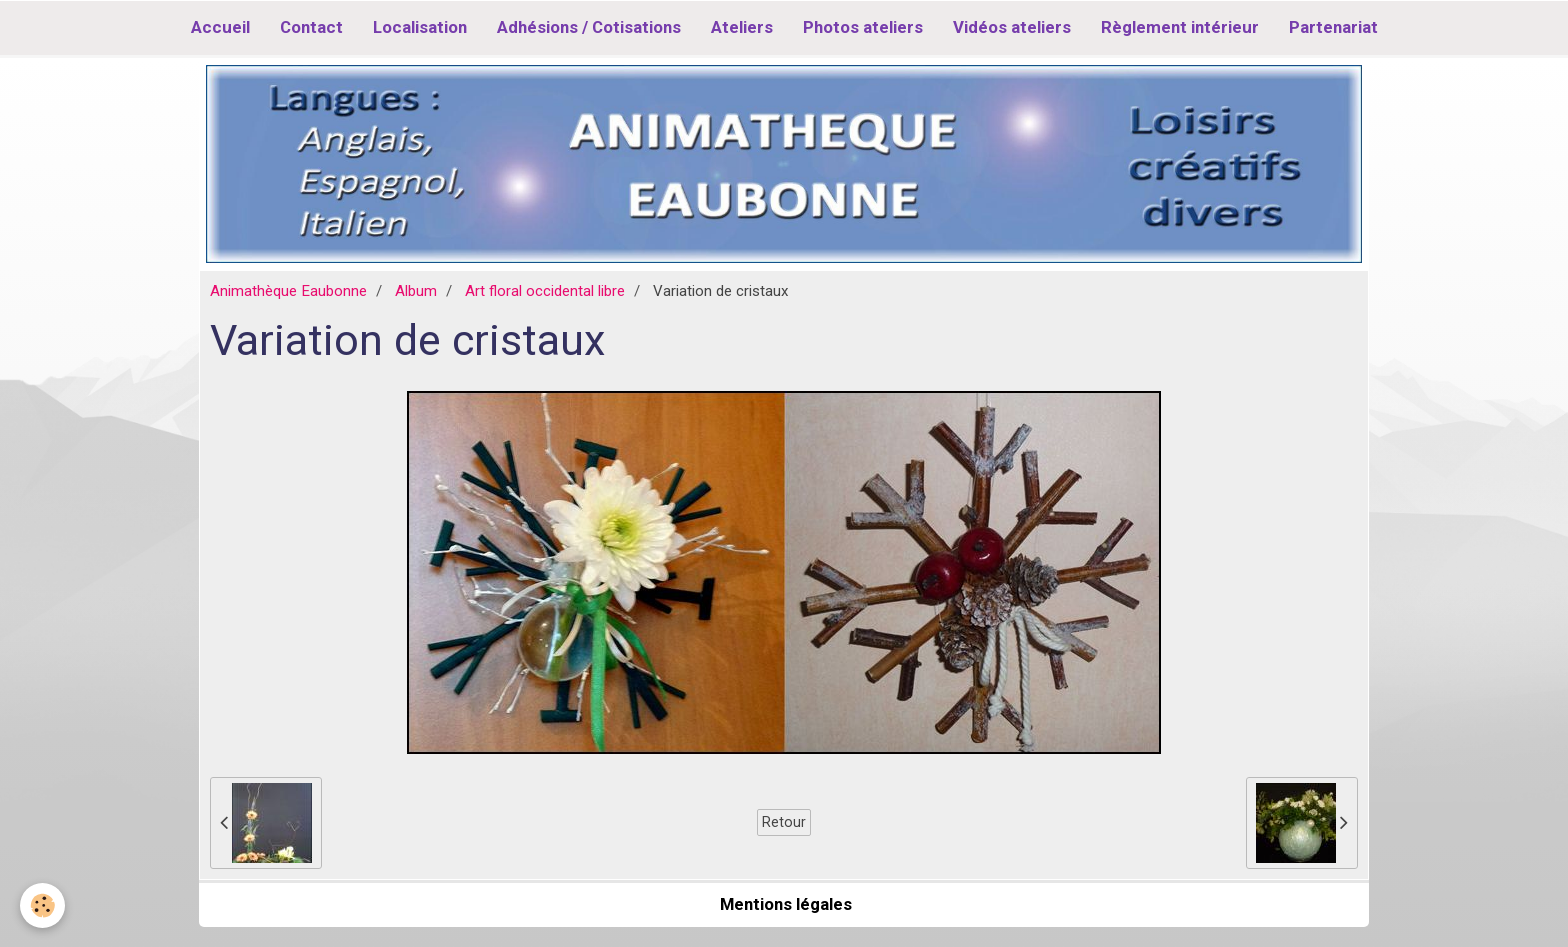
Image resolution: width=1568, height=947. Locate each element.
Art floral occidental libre (545, 291)
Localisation (420, 27)
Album (416, 291)
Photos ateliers (863, 27)
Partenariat (1333, 27)
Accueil (220, 27)
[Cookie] (42, 905)
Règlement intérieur (1180, 27)
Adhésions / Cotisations (589, 27)
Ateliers (742, 27)
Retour (784, 822)
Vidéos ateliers (1012, 27)
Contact (311, 27)
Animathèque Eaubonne (288, 291)
